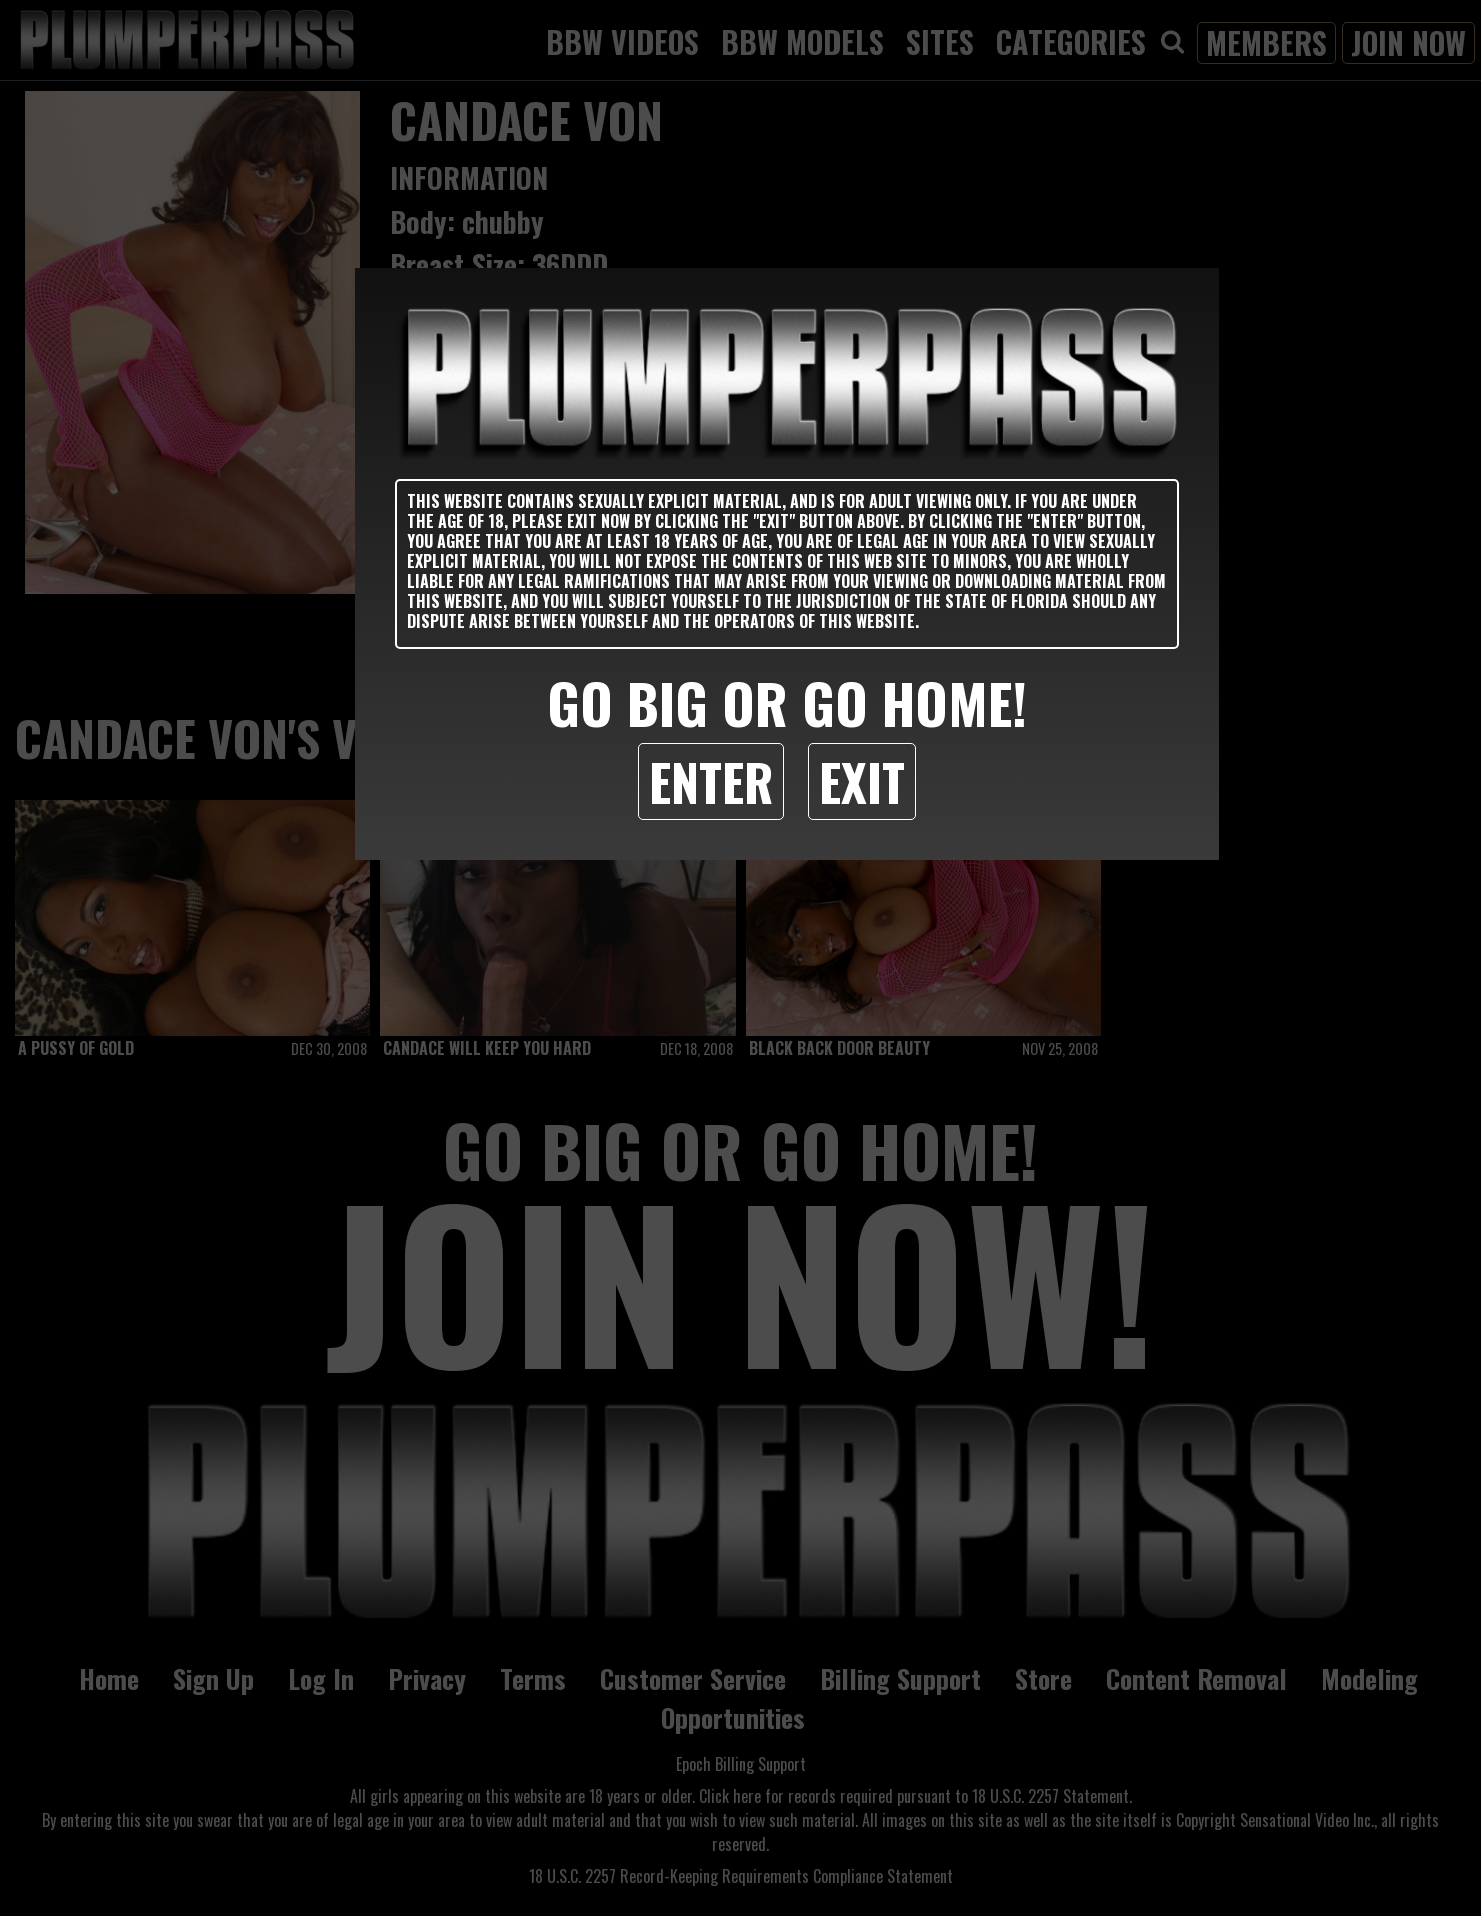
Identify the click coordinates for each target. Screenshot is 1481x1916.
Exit (862, 781)
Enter (711, 781)
